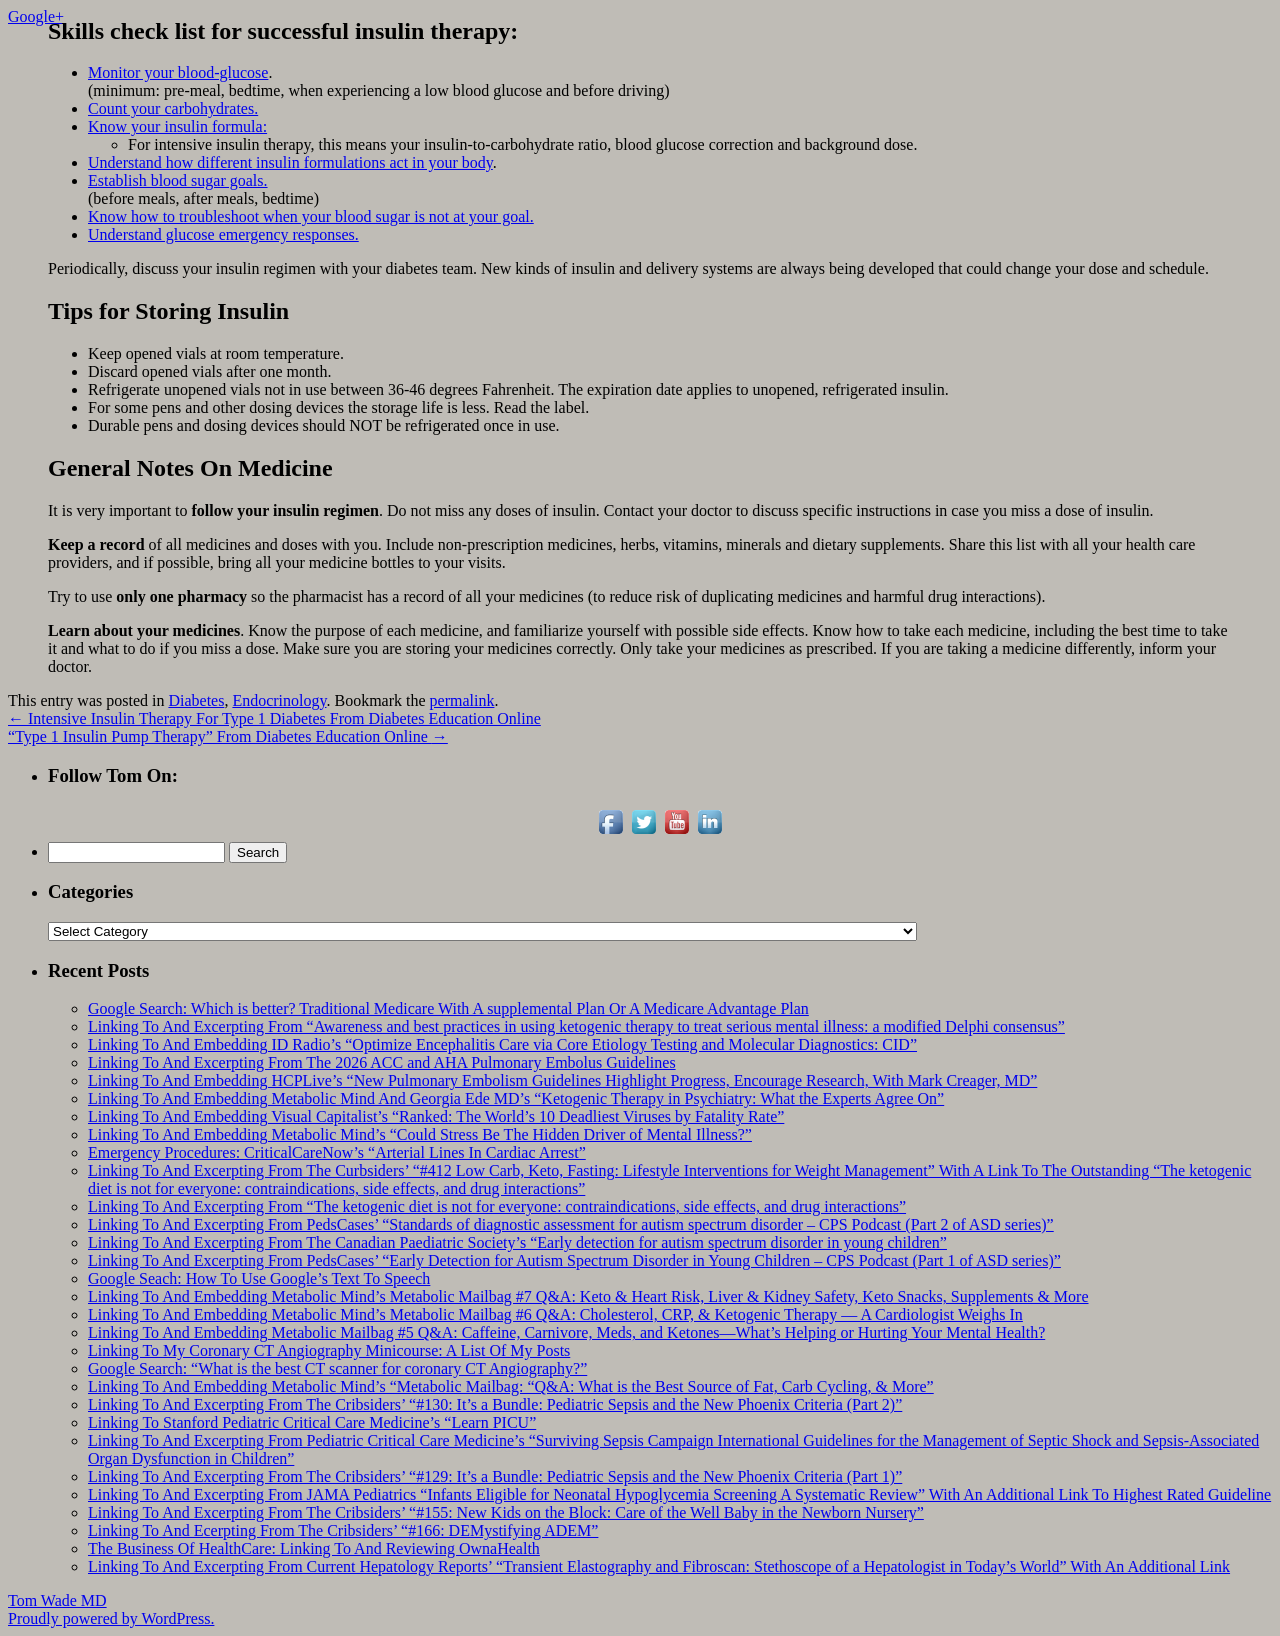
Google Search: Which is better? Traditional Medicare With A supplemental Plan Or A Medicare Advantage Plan (448, 1008)
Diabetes (196, 700)
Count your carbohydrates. (173, 108)
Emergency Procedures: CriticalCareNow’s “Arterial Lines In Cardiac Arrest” (337, 1152)
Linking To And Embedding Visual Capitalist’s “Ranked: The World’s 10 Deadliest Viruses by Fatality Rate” (436, 1116)
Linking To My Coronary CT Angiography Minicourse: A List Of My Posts (329, 1350)
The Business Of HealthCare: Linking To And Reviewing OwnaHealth (314, 1548)
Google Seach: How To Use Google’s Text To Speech (259, 1278)
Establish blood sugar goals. (178, 180)
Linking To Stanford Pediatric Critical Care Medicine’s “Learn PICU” (312, 1422)
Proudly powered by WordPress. (111, 1618)
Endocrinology (279, 700)
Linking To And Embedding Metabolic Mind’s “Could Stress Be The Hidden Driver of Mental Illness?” (420, 1134)
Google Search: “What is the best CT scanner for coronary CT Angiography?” (337, 1368)
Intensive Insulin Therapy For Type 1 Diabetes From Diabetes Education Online (274, 718)
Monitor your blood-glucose (178, 72)
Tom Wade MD (57, 1600)
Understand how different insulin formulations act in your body (290, 162)
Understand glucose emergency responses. (223, 234)
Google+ (36, 16)
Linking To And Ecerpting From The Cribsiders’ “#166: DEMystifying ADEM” (343, 1530)
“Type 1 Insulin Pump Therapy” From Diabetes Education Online (228, 736)
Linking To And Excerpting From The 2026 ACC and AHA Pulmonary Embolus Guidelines (382, 1062)
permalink (462, 700)
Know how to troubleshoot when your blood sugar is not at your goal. (311, 216)
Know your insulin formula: (177, 126)
